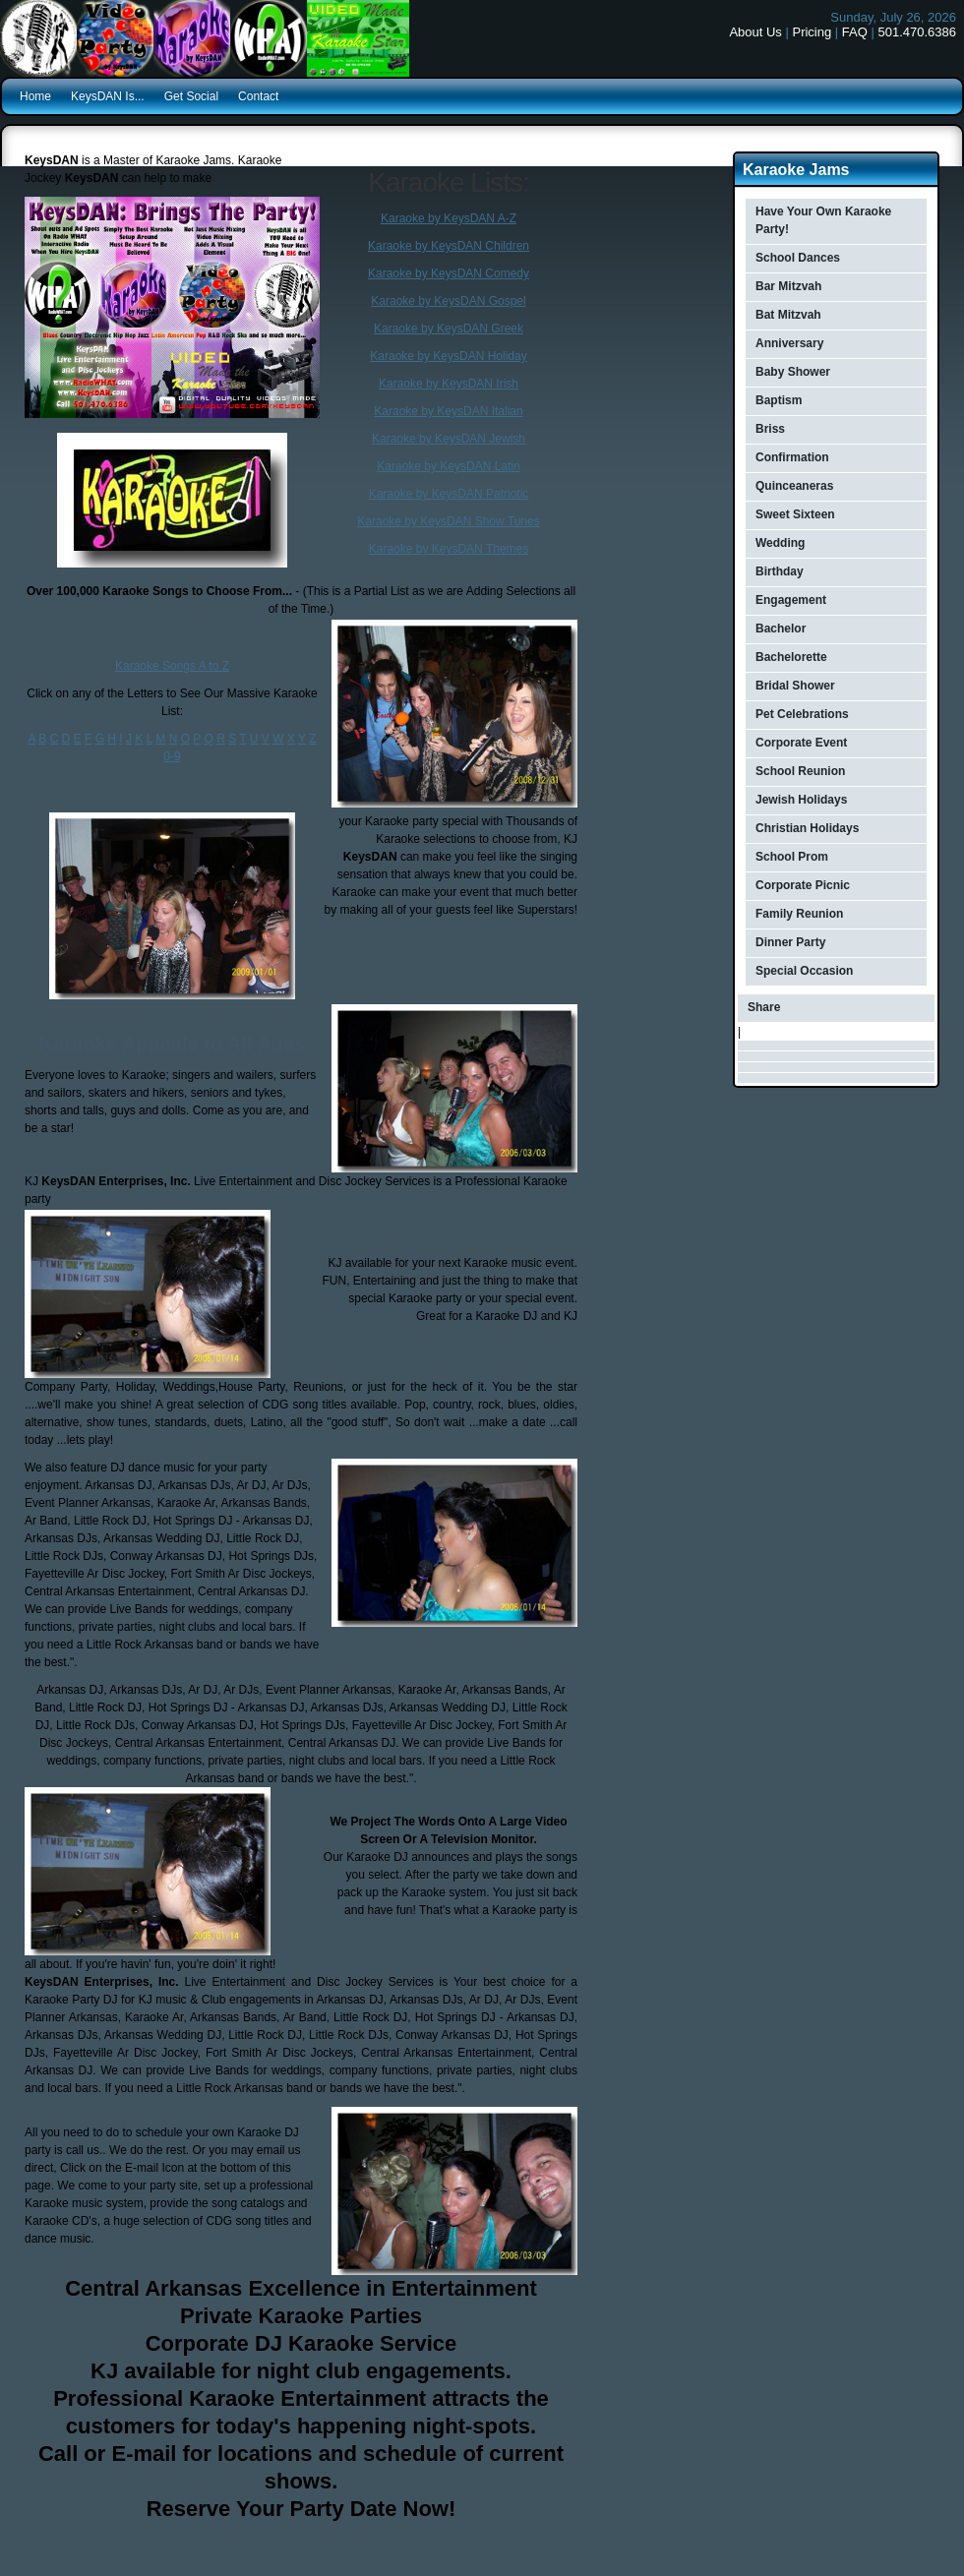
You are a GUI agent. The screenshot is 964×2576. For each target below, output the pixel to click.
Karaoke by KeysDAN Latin (448, 466)
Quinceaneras (794, 486)
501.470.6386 (916, 32)
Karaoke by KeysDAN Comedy (448, 273)
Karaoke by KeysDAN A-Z (448, 218)
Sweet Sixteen (795, 514)
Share (764, 1007)
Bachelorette (791, 657)
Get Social (191, 96)
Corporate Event (801, 742)
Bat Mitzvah (788, 315)
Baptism (778, 400)
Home (35, 96)
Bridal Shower (795, 685)
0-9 (171, 756)
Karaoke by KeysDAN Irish (448, 383)
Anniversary (789, 343)
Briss (770, 429)
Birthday (779, 571)
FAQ (855, 32)
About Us (755, 32)
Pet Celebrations (802, 714)
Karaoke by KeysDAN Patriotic (449, 494)
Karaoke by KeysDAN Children (448, 246)
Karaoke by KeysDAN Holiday (448, 356)
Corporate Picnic (802, 885)
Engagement (790, 600)
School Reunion (800, 771)
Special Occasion (804, 971)
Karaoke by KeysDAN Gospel (448, 301)
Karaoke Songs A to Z (172, 666)
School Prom (791, 857)
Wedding (780, 543)
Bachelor (780, 628)
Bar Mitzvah (788, 286)
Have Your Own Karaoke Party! (823, 220)
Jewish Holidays (801, 800)
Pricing (811, 32)
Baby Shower (792, 372)
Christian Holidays (807, 828)
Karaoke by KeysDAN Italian (448, 411)
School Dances (797, 258)
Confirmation (792, 457)
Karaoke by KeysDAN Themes (449, 549)
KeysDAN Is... (108, 96)
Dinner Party (790, 942)
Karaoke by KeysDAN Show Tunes (448, 521)
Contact (258, 96)
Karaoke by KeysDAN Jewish (448, 439)
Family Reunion (799, 914)
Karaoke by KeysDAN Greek (448, 328)
